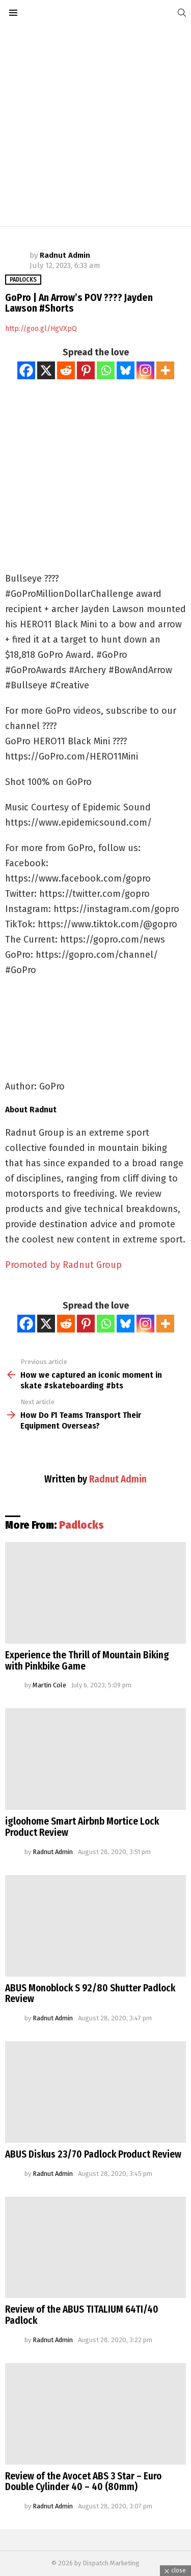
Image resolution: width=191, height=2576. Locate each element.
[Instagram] (145, 370)
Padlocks (81, 1525)
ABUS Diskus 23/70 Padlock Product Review (93, 2154)
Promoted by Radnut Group (63, 1264)
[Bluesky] (125, 370)
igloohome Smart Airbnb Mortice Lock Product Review (82, 1826)
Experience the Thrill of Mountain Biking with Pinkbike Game (87, 1660)
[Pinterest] (86, 370)
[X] (46, 370)
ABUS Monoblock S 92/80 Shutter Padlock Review (90, 1993)
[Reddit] (66, 370)
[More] (165, 370)
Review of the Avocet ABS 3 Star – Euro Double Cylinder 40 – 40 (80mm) (83, 2481)
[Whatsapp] (106, 370)
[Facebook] (26, 370)
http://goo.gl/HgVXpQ (41, 328)
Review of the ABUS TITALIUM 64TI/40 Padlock (81, 2315)
